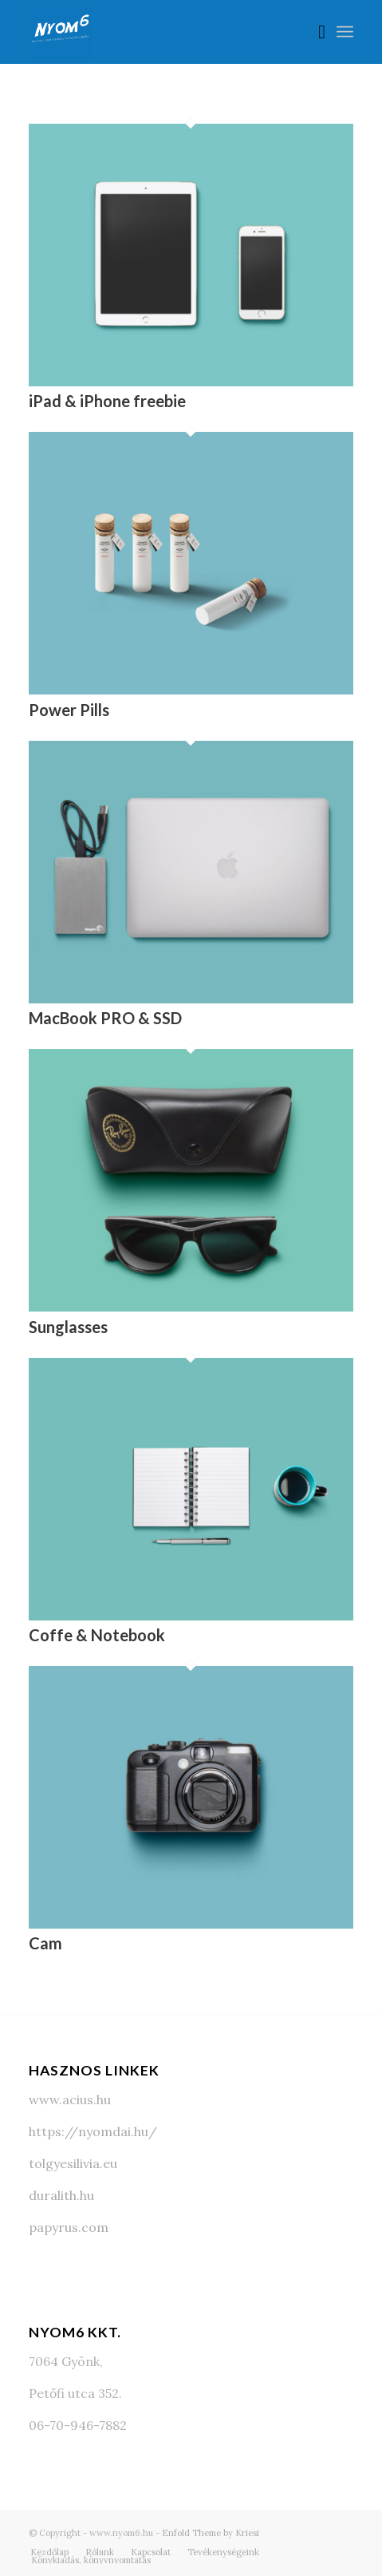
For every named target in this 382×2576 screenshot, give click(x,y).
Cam (45, 1943)
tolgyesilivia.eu (73, 2163)
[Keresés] (313, 32)
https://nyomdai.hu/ (93, 2131)
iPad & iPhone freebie (107, 400)
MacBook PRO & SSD (105, 1017)
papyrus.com (68, 2227)
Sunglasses (68, 1326)
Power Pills (69, 709)
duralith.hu (61, 2195)
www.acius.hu (70, 2099)
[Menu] (345, 32)
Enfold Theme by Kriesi (210, 2532)
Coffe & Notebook (97, 1634)
